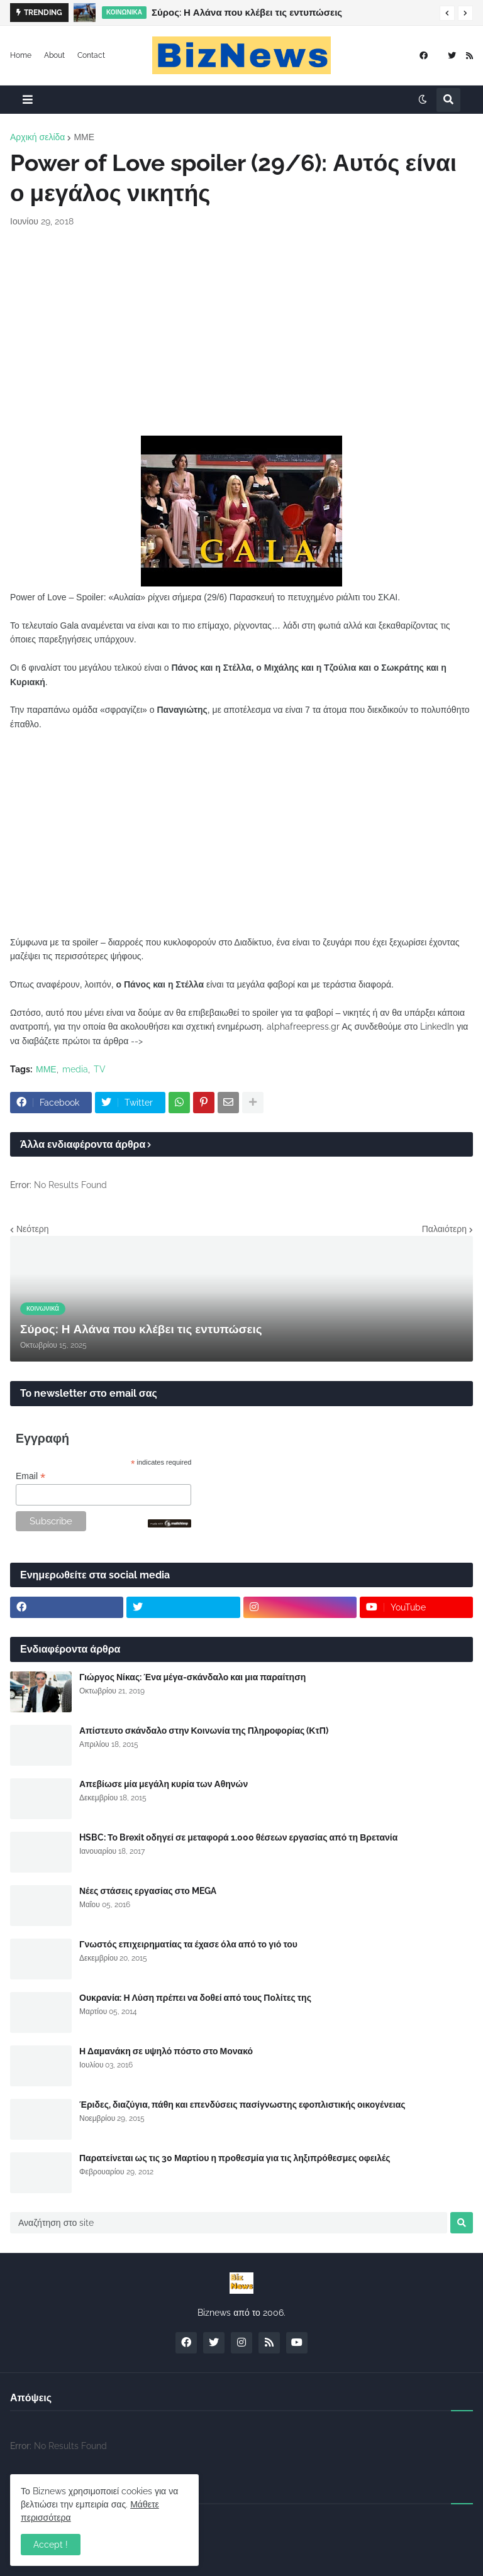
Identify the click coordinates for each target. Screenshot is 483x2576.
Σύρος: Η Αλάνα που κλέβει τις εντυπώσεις (247, 12)
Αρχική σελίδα (37, 137)
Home (20, 55)
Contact (91, 55)
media (75, 1069)
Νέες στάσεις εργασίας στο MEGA (147, 1891)
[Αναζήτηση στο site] (228, 2222)
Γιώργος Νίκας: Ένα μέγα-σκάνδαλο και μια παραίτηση (192, 1677)
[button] (447, 13)
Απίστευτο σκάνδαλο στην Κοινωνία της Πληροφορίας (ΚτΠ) (203, 1731)
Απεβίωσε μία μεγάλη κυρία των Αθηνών (163, 1784)
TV (100, 1069)
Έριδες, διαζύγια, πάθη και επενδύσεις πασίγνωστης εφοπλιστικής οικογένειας (242, 2105)
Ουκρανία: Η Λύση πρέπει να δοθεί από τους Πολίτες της (195, 1998)
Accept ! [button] (50, 2545)
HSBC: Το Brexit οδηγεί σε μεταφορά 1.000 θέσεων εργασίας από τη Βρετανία (238, 1837)
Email (30, 1476)
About (54, 55)
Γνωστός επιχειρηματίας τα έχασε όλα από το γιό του (188, 1944)
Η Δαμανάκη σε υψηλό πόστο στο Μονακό (166, 2051)
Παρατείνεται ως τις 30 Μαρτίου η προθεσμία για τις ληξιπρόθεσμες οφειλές (235, 2158)
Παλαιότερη (444, 1229)
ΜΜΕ (84, 137)
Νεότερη (32, 1229)
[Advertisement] (241, 332)
